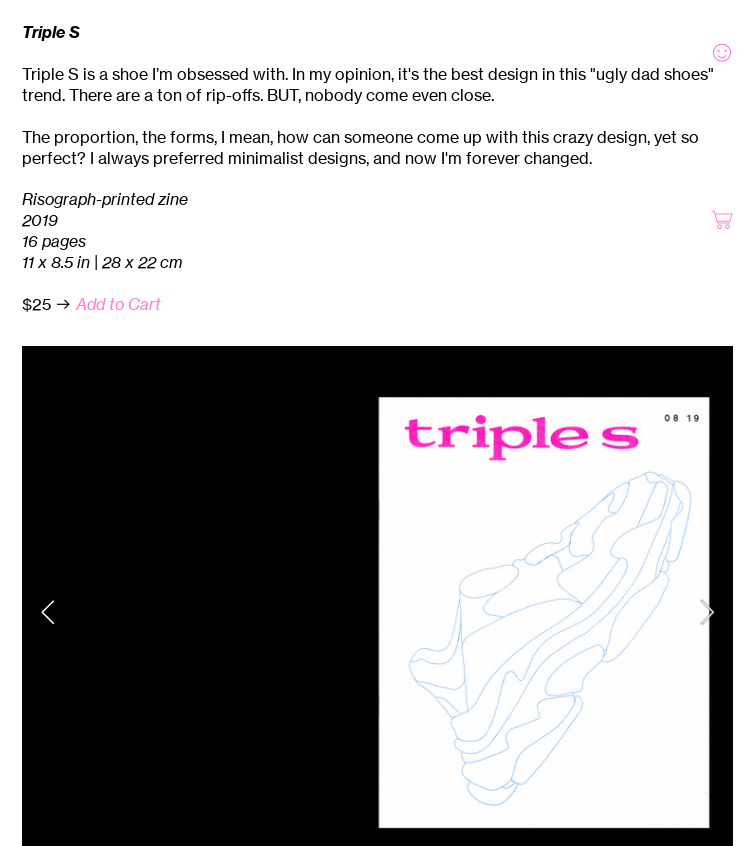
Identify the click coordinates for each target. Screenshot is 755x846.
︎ (722, 53)
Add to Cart (118, 304)
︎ (722, 220)
